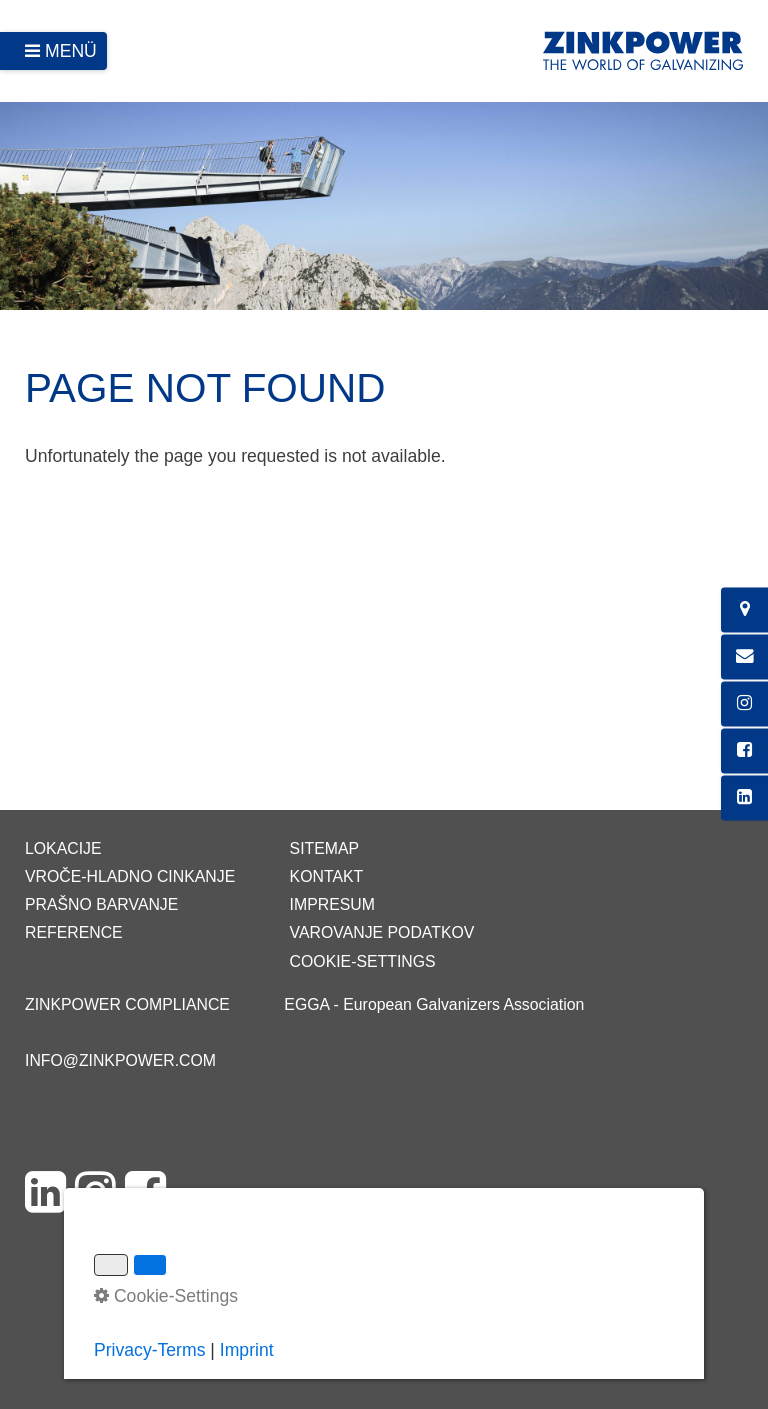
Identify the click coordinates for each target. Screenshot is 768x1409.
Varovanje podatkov (382, 932)
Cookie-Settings (363, 961)
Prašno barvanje (101, 904)
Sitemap (324, 848)
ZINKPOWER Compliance (127, 1004)
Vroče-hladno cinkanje (130, 876)
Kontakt (327, 876)
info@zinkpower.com (120, 1060)
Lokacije (63, 848)
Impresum (332, 904)
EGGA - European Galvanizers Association (434, 1004)
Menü (71, 51)
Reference (74, 932)
